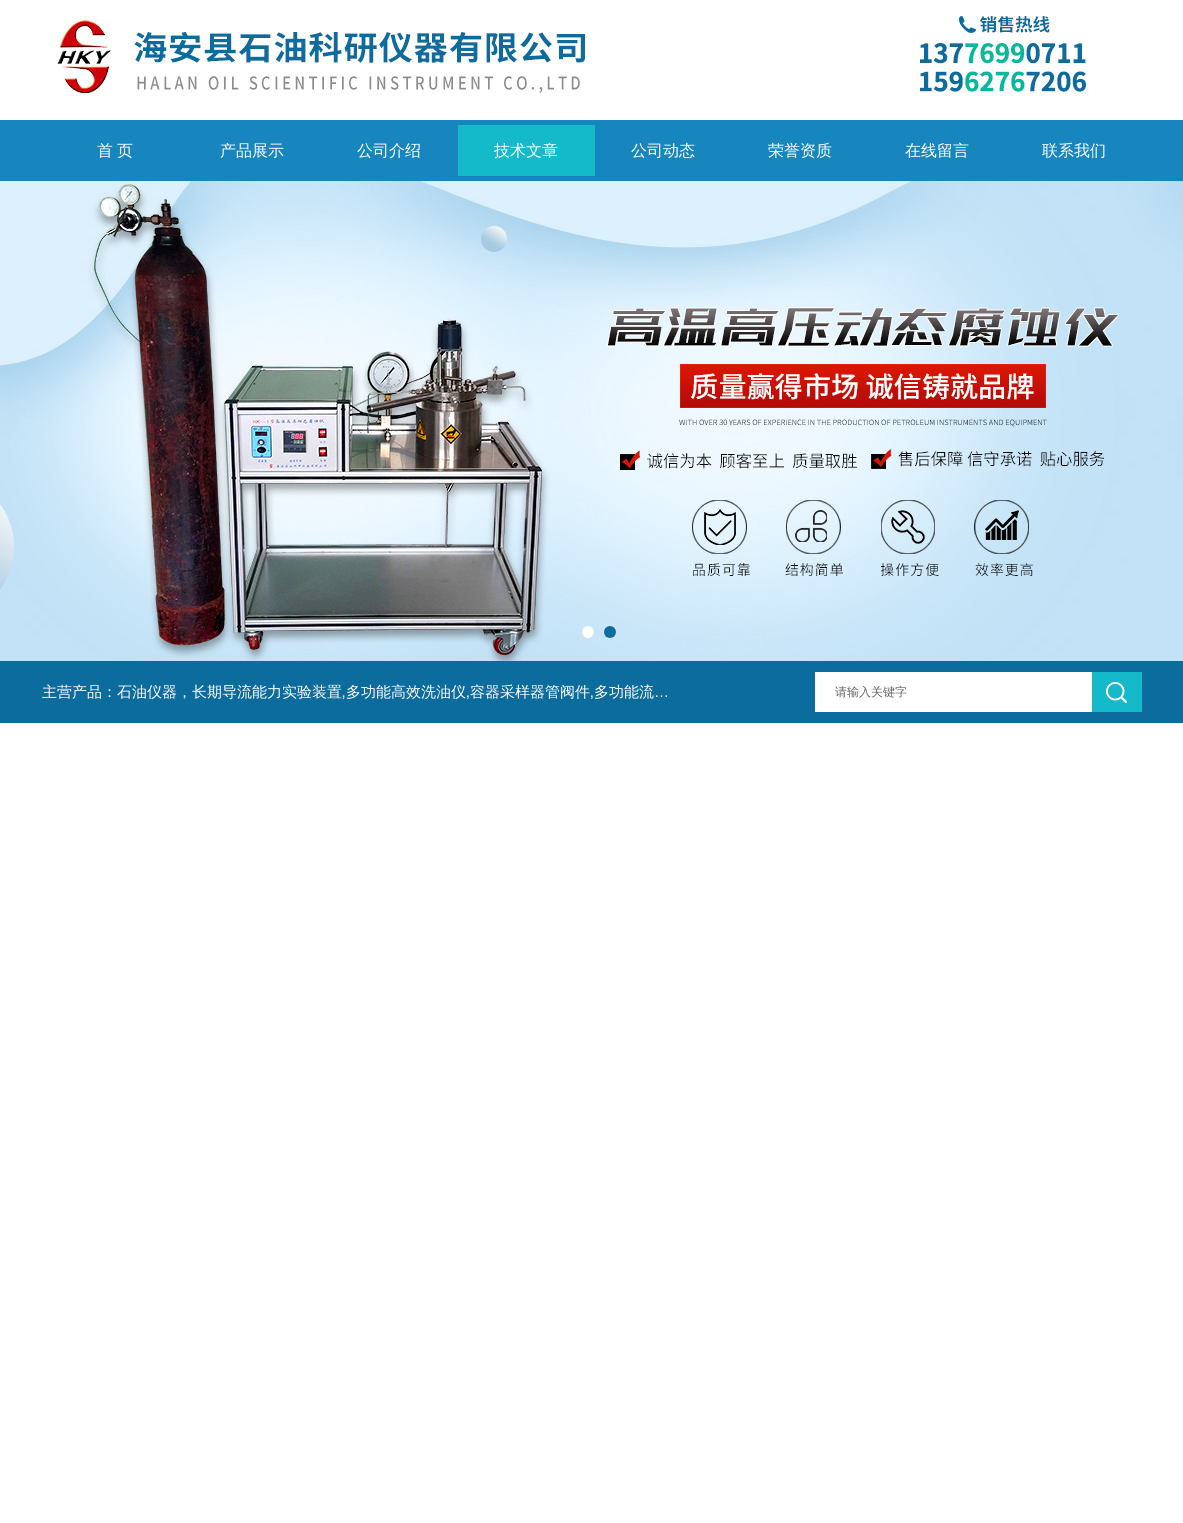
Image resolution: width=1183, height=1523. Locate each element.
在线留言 (937, 150)
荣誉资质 (800, 150)
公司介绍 (389, 150)
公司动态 (663, 150)
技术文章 (526, 150)
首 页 (115, 150)
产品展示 (252, 150)
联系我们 (1074, 150)
